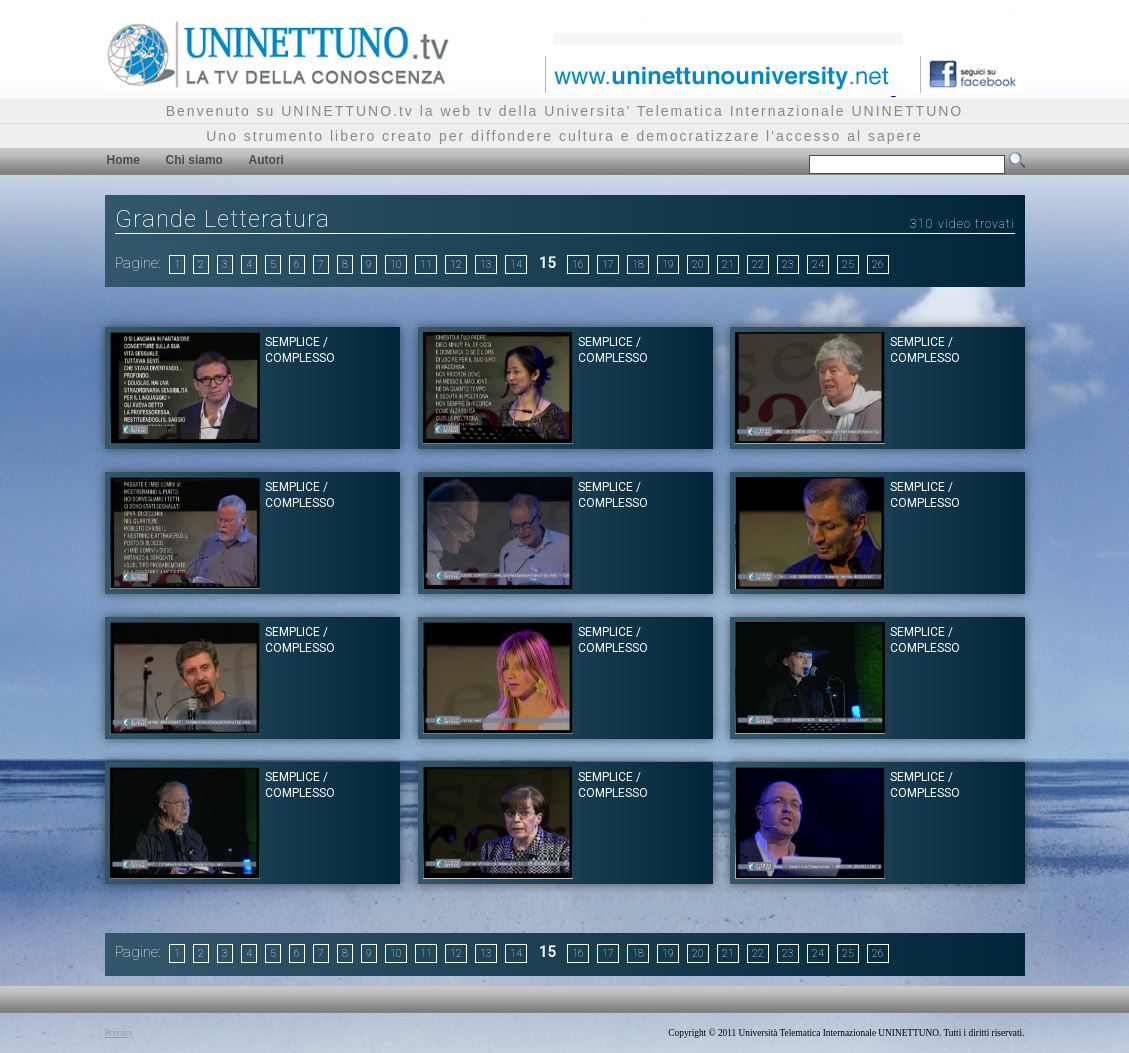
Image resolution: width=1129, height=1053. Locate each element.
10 (396, 264)
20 (698, 264)
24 (818, 264)
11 (426, 264)
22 (758, 264)
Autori (266, 160)
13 (486, 264)
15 (547, 263)
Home (123, 160)
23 (788, 264)
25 (848, 264)
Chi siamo (194, 160)
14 (516, 264)
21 (728, 264)
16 (578, 264)
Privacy (119, 1033)
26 (878, 264)
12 (456, 264)
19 (668, 264)
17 (608, 264)
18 (638, 264)
